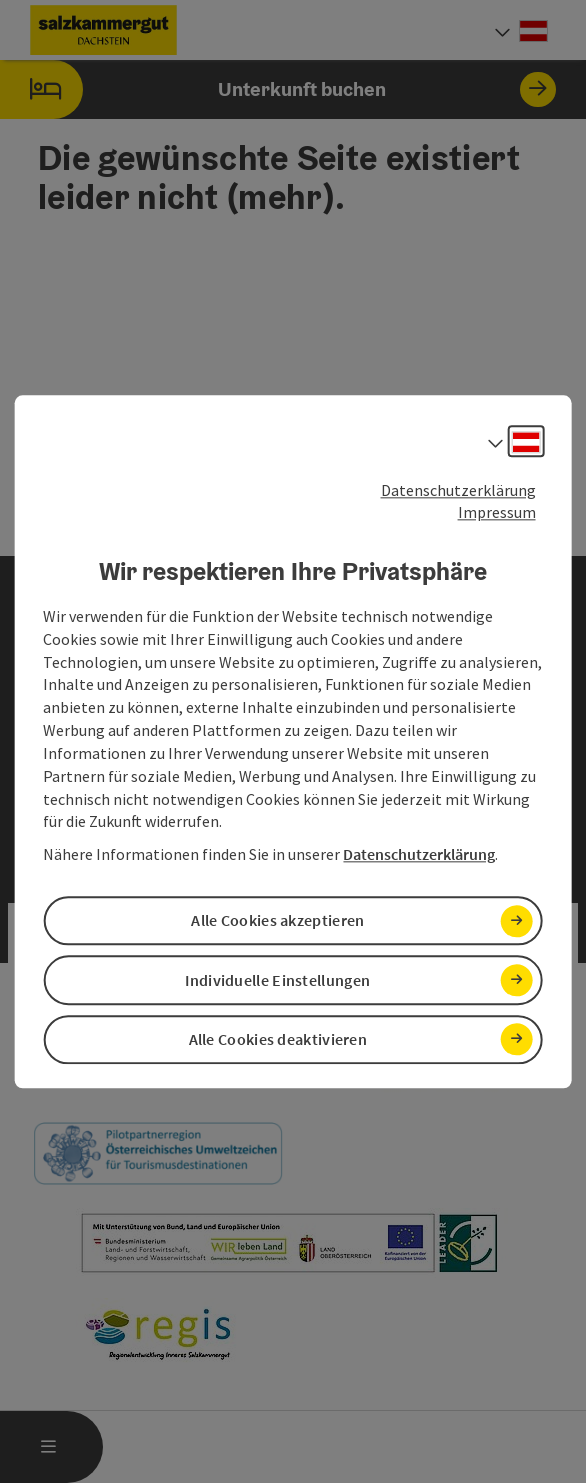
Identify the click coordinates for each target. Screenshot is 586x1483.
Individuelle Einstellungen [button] (277, 980)
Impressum (497, 513)
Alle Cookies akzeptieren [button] (277, 921)
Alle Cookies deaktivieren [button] (278, 1039)
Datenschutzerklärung (458, 490)
